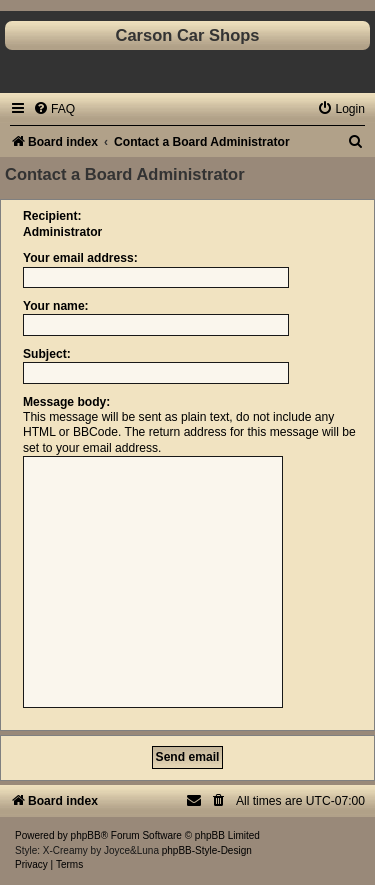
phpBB (86, 835)
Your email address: (80, 258)
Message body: (66, 402)
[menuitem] (54, 109)
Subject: (47, 354)
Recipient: (52, 216)
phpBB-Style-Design (207, 850)
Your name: (56, 306)
